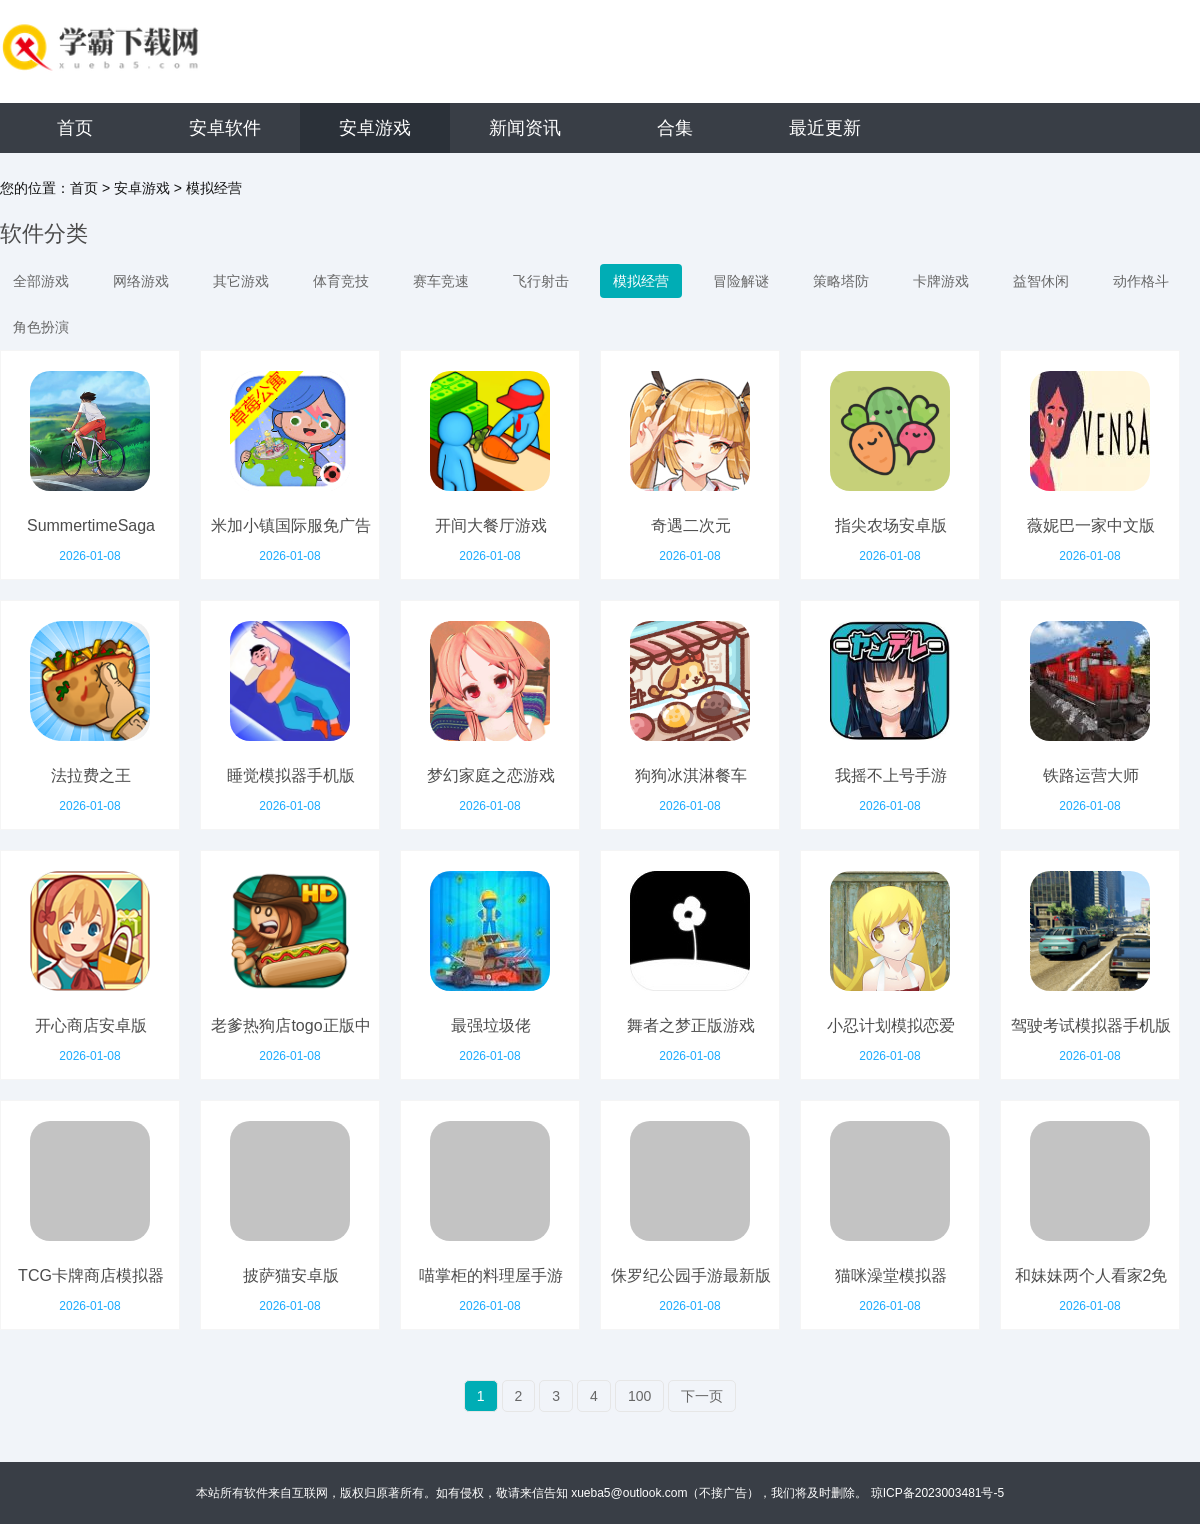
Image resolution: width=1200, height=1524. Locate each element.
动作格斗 (1141, 281)
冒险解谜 (741, 281)
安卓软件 (225, 128)
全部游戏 (41, 281)
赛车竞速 (441, 281)
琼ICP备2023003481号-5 (937, 1493)
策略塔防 (841, 281)
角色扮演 (41, 327)
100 (639, 1396)
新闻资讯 (525, 128)
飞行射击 (541, 281)
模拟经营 (214, 188)
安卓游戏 (375, 128)
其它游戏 (241, 281)
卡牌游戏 (941, 281)
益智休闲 (1041, 281)
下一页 (702, 1396)
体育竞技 (341, 281)
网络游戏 (141, 281)
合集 (675, 128)
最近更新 (825, 128)
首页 (75, 128)
